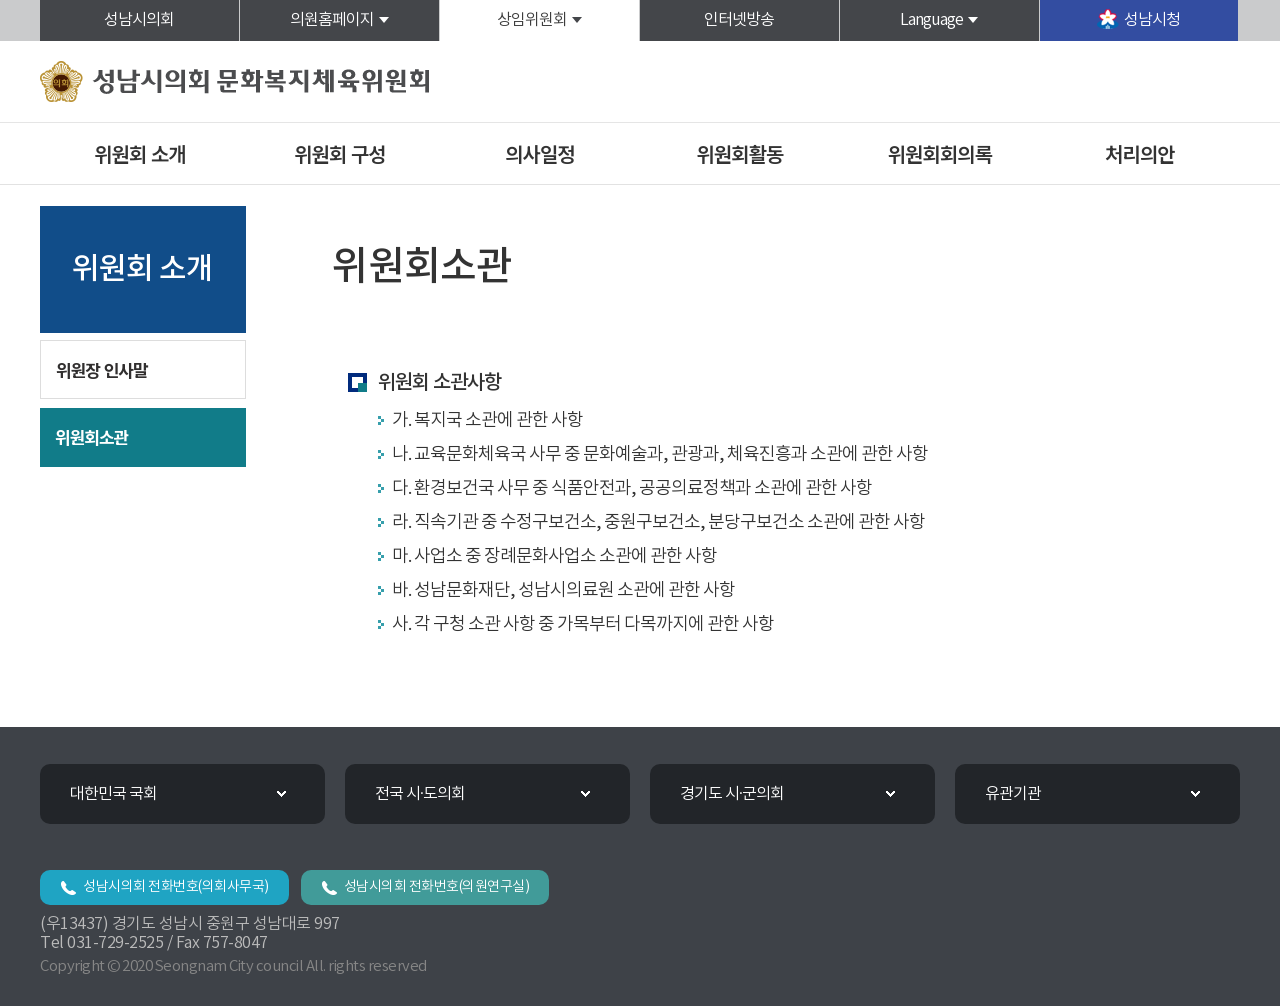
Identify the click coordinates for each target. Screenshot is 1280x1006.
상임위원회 (532, 20)
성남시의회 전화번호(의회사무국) (176, 887)
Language (931, 20)
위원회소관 (91, 436)
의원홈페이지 (332, 20)
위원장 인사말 (102, 369)
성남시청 (1152, 20)
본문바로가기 (0, 0)
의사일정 (540, 153)
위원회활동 (739, 153)
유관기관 (1013, 794)
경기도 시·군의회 (732, 794)
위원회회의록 (940, 153)
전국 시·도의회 (420, 794)
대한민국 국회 (113, 794)
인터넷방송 (739, 20)
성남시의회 (139, 20)
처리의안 (1140, 153)
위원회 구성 (340, 153)
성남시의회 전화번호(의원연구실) (437, 887)
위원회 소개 (140, 153)
